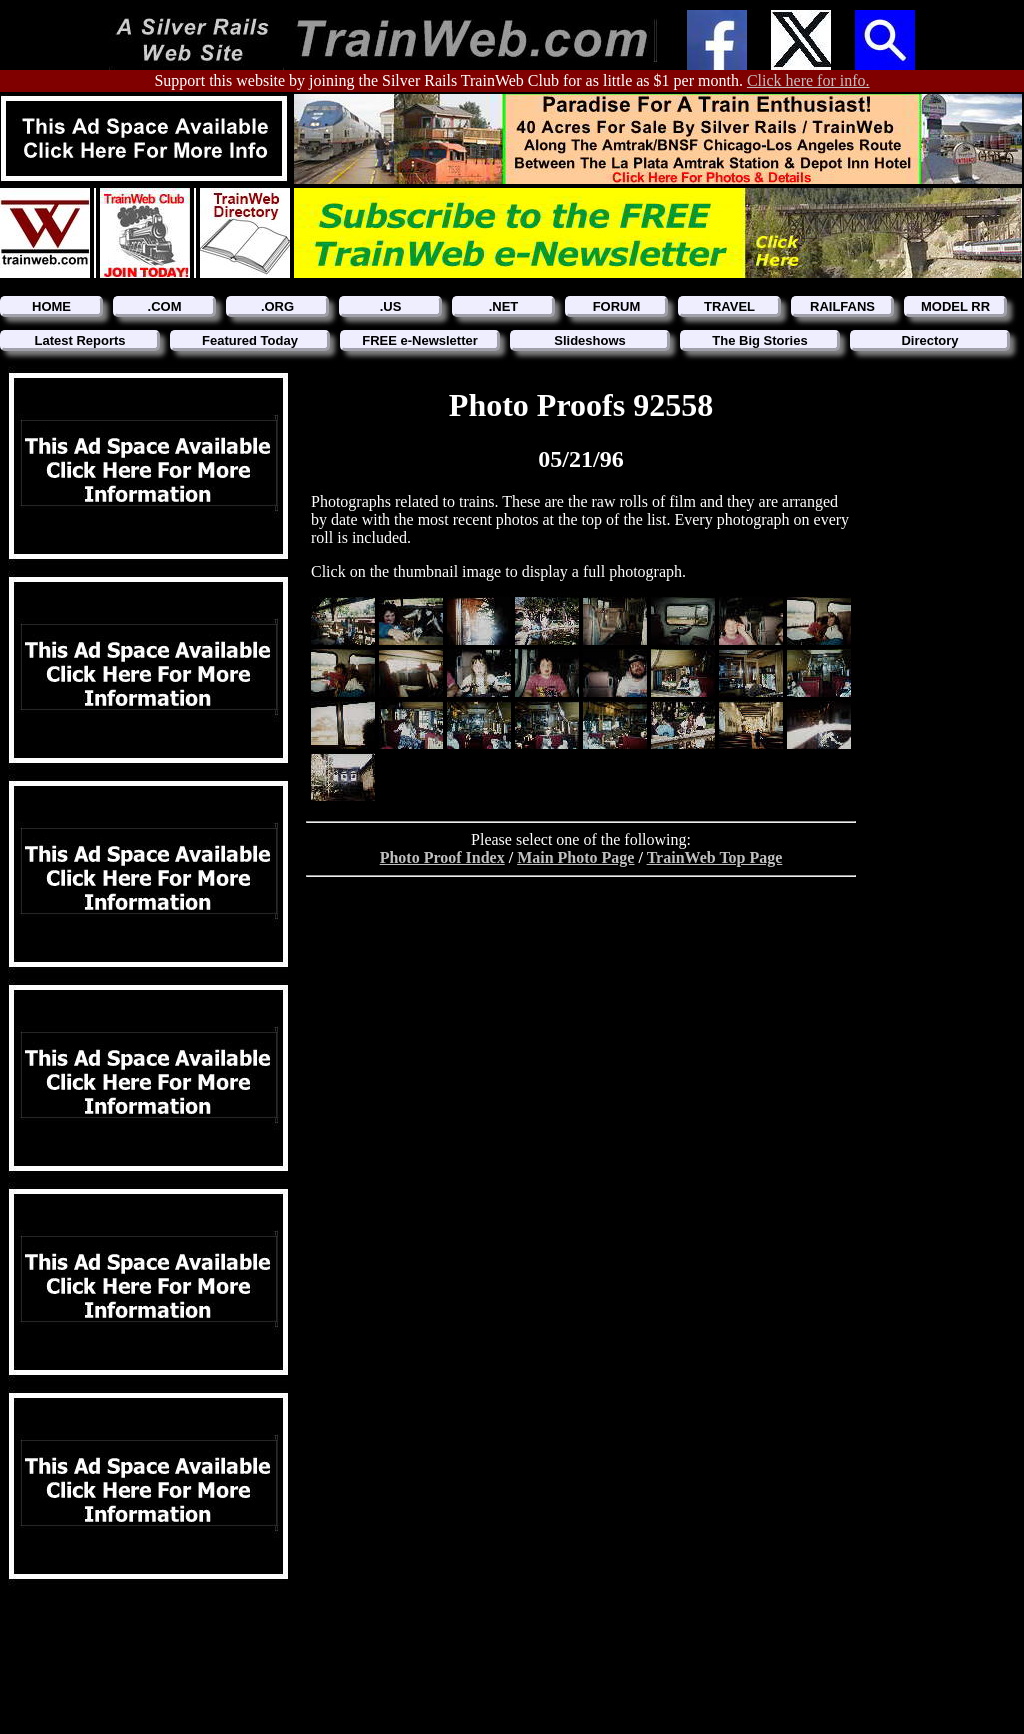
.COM (165, 306)
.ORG (277, 306)
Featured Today (250, 340)
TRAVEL (729, 306)
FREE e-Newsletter (420, 340)
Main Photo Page (575, 857)
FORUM (617, 306)
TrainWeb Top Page (715, 857)
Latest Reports (79, 340)
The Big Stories (759, 340)
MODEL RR (955, 306)
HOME (51, 306)
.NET (504, 306)
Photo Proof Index (442, 857)
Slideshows (590, 340)
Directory (929, 340)
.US (391, 306)
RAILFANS (842, 306)
